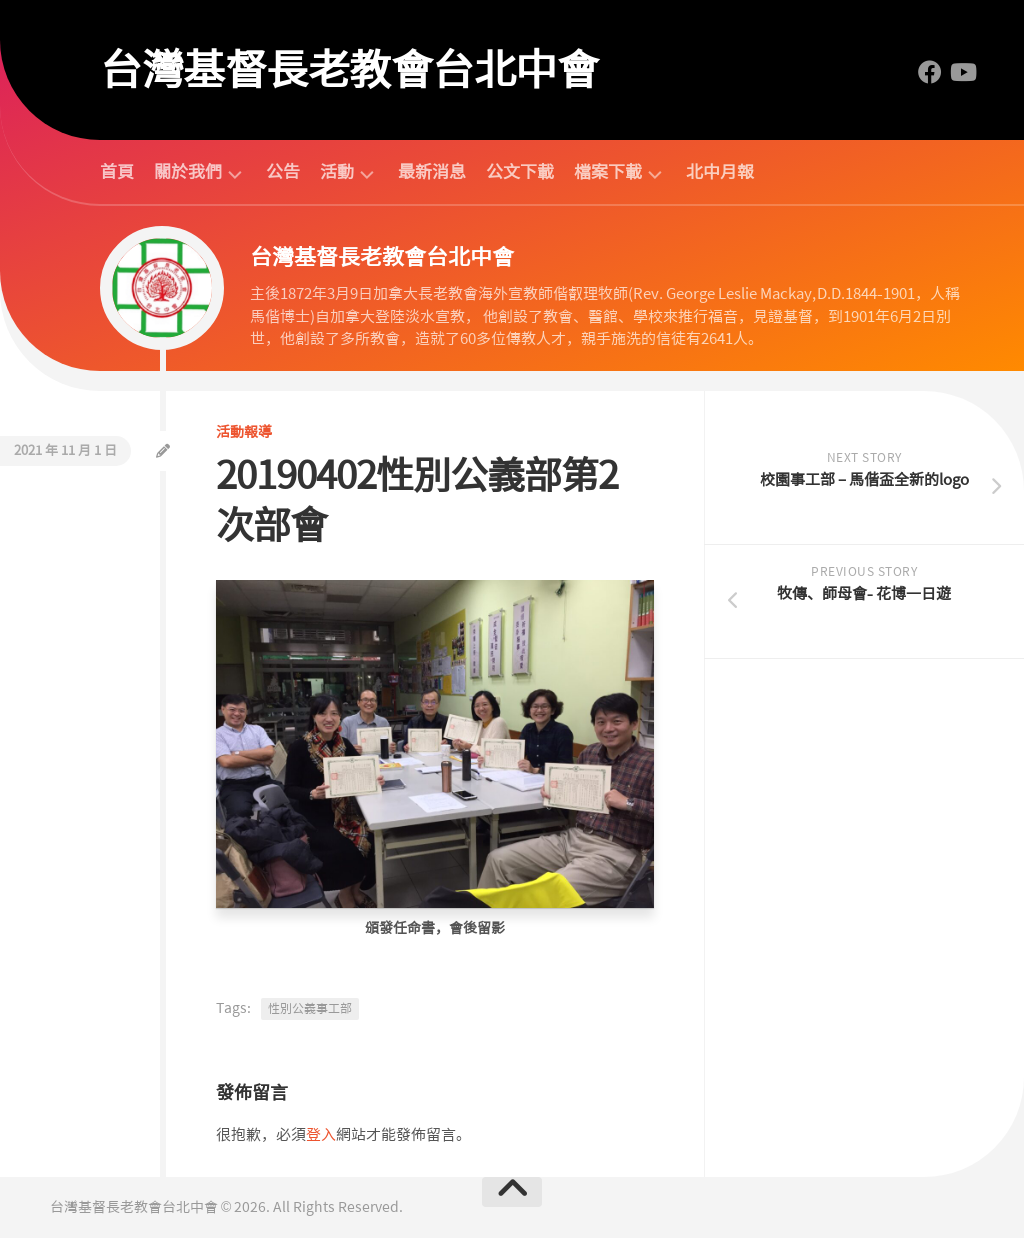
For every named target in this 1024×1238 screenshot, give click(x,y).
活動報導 (244, 432)
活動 (337, 172)
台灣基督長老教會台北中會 (349, 70)
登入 (321, 1135)
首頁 (117, 172)
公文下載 (520, 172)
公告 (283, 172)
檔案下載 (608, 172)
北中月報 (720, 172)
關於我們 (188, 172)
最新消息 (432, 172)
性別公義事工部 (310, 1009)
